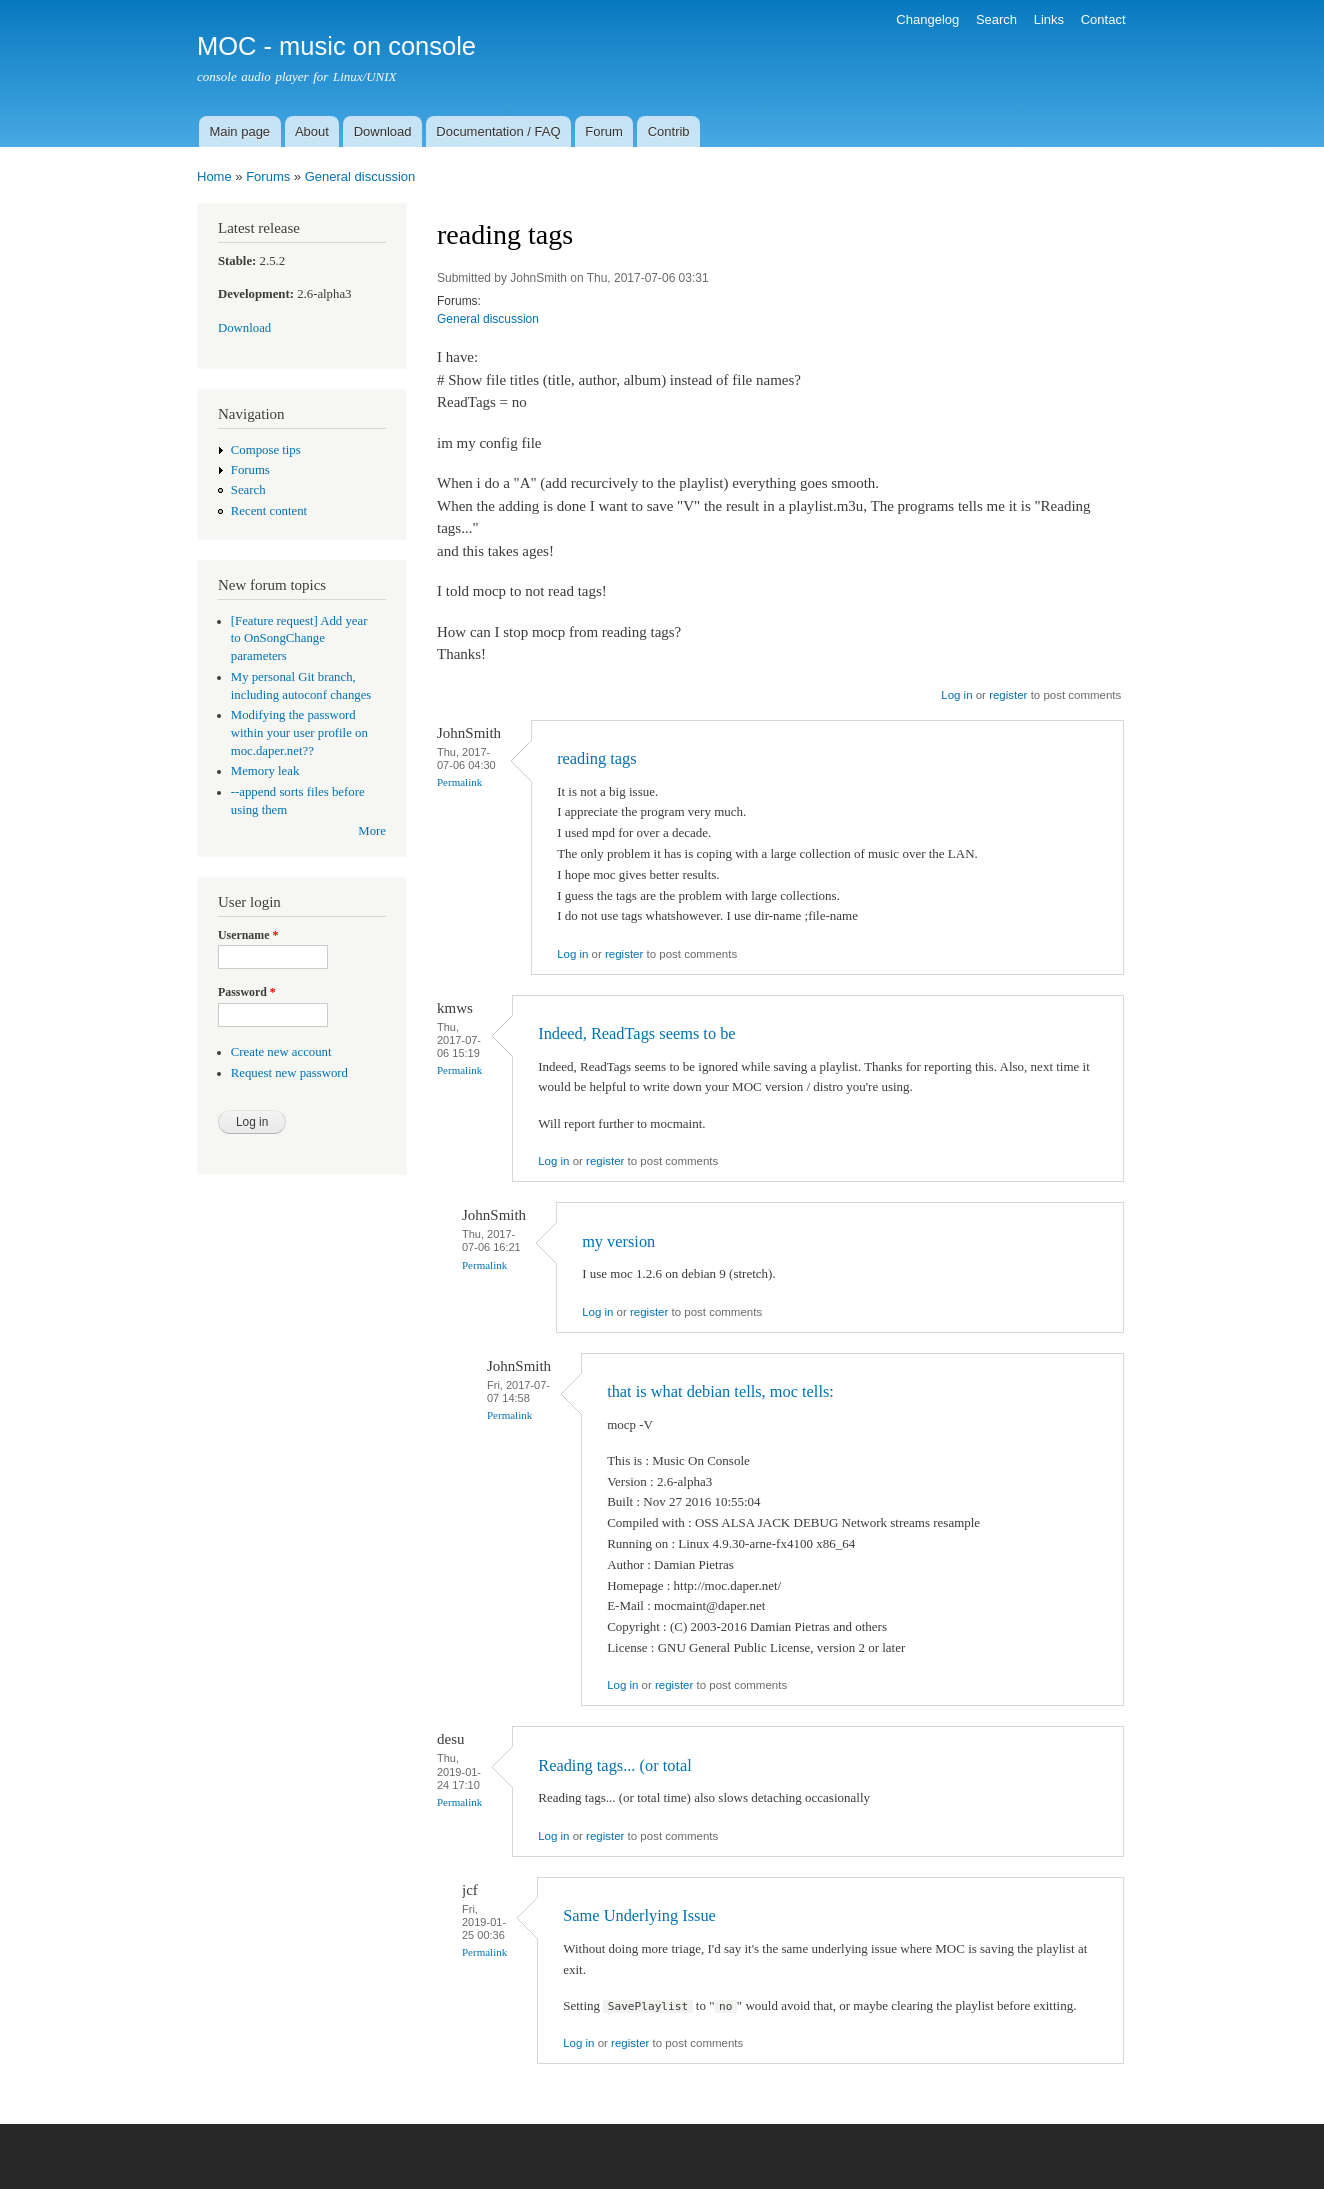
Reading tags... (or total (615, 1765)
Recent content (269, 511)
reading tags (597, 758)
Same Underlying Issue (639, 1915)
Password (247, 992)
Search (996, 19)
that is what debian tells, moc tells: (720, 1391)
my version (618, 1241)
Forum (604, 131)
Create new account (281, 1052)
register (1008, 695)
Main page (239, 131)
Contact (1103, 19)
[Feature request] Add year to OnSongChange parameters (299, 639)
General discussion (360, 176)
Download (383, 131)
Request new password (289, 1073)
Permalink (459, 782)
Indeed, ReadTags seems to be (636, 1033)
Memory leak (265, 771)
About (312, 131)
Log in (956, 695)
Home (214, 176)
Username (248, 935)
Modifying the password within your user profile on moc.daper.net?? (299, 733)
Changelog (927, 19)
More (372, 831)
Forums (268, 176)
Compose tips (266, 450)
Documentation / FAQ (498, 131)
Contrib (669, 131)
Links (1049, 19)
